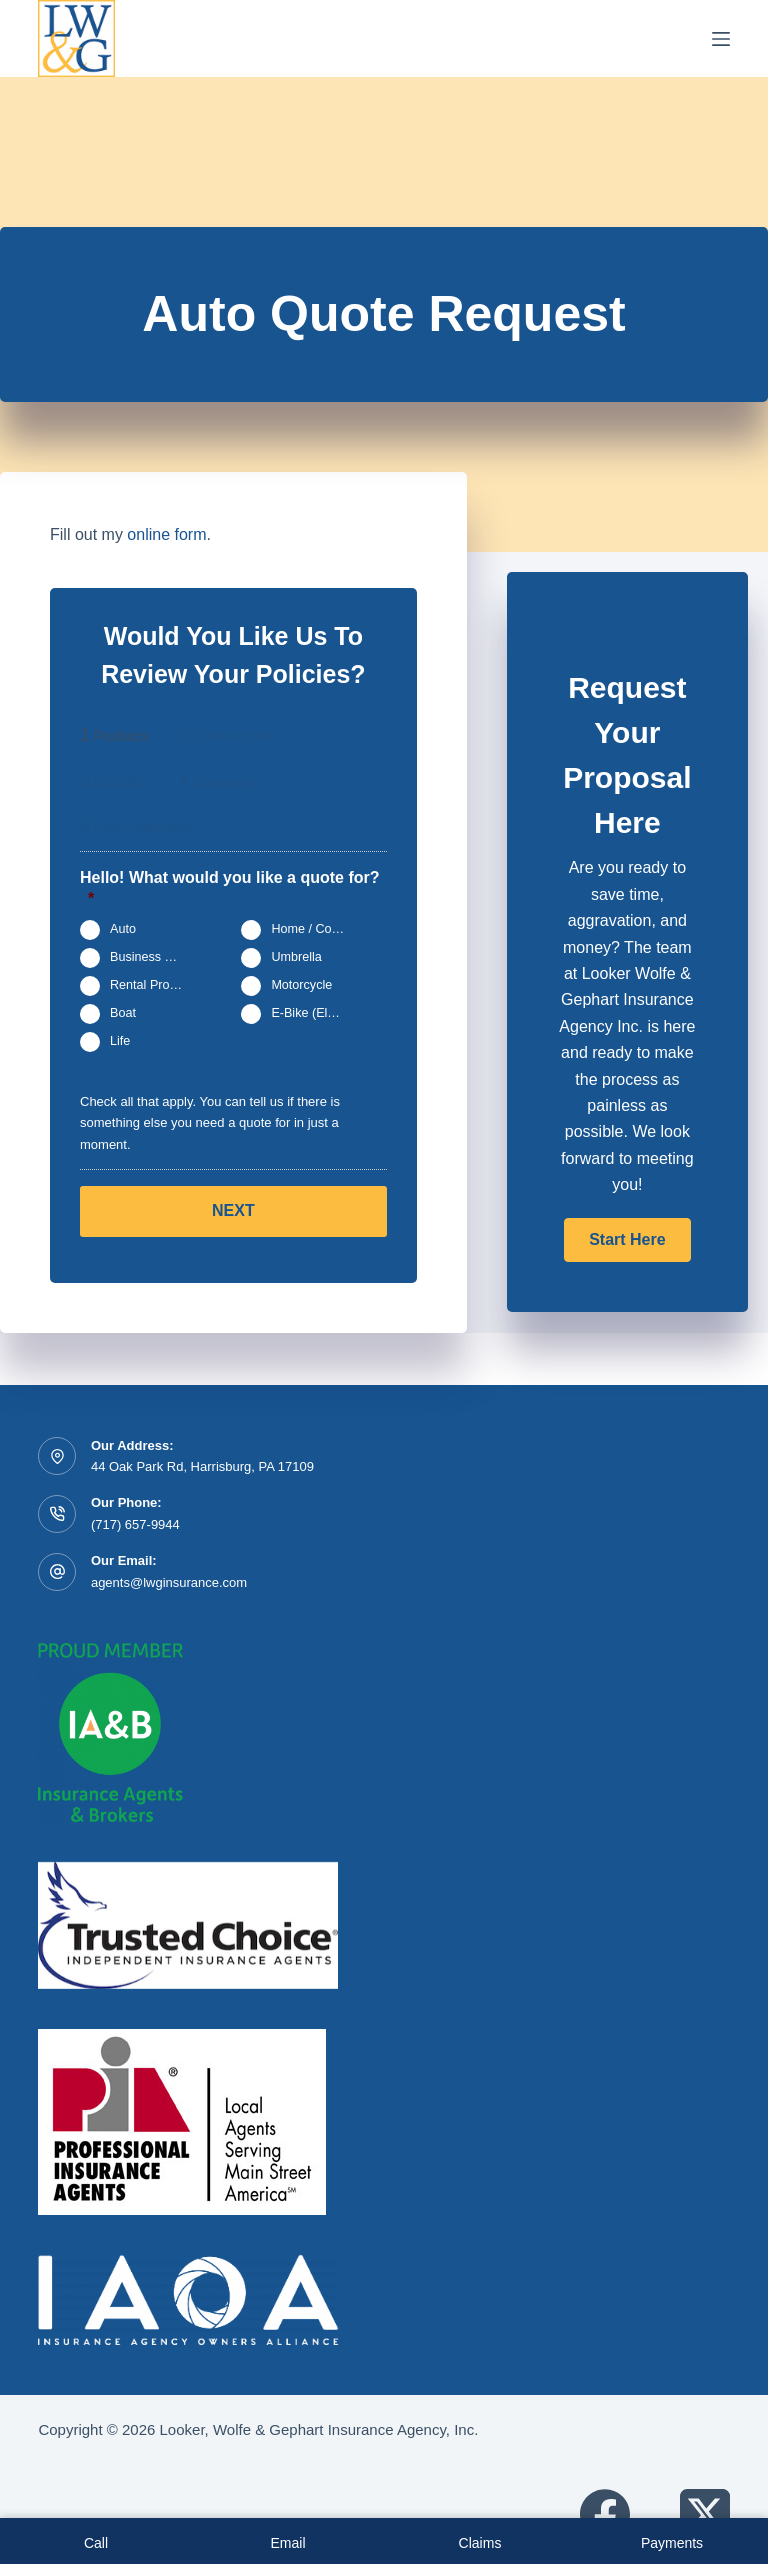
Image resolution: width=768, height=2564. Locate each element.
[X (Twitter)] (705, 2514)
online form (166, 534)
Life (120, 1042)
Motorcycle (301, 986)
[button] (627, 1240)
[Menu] (721, 39)
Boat (123, 1014)
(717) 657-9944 (135, 1524)
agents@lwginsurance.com (169, 1582)
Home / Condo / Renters (316, 930)
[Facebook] (605, 2514)
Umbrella (296, 958)
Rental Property (154, 986)
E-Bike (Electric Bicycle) (316, 1014)
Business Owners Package (155, 958)
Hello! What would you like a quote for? (230, 888)
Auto (123, 930)
